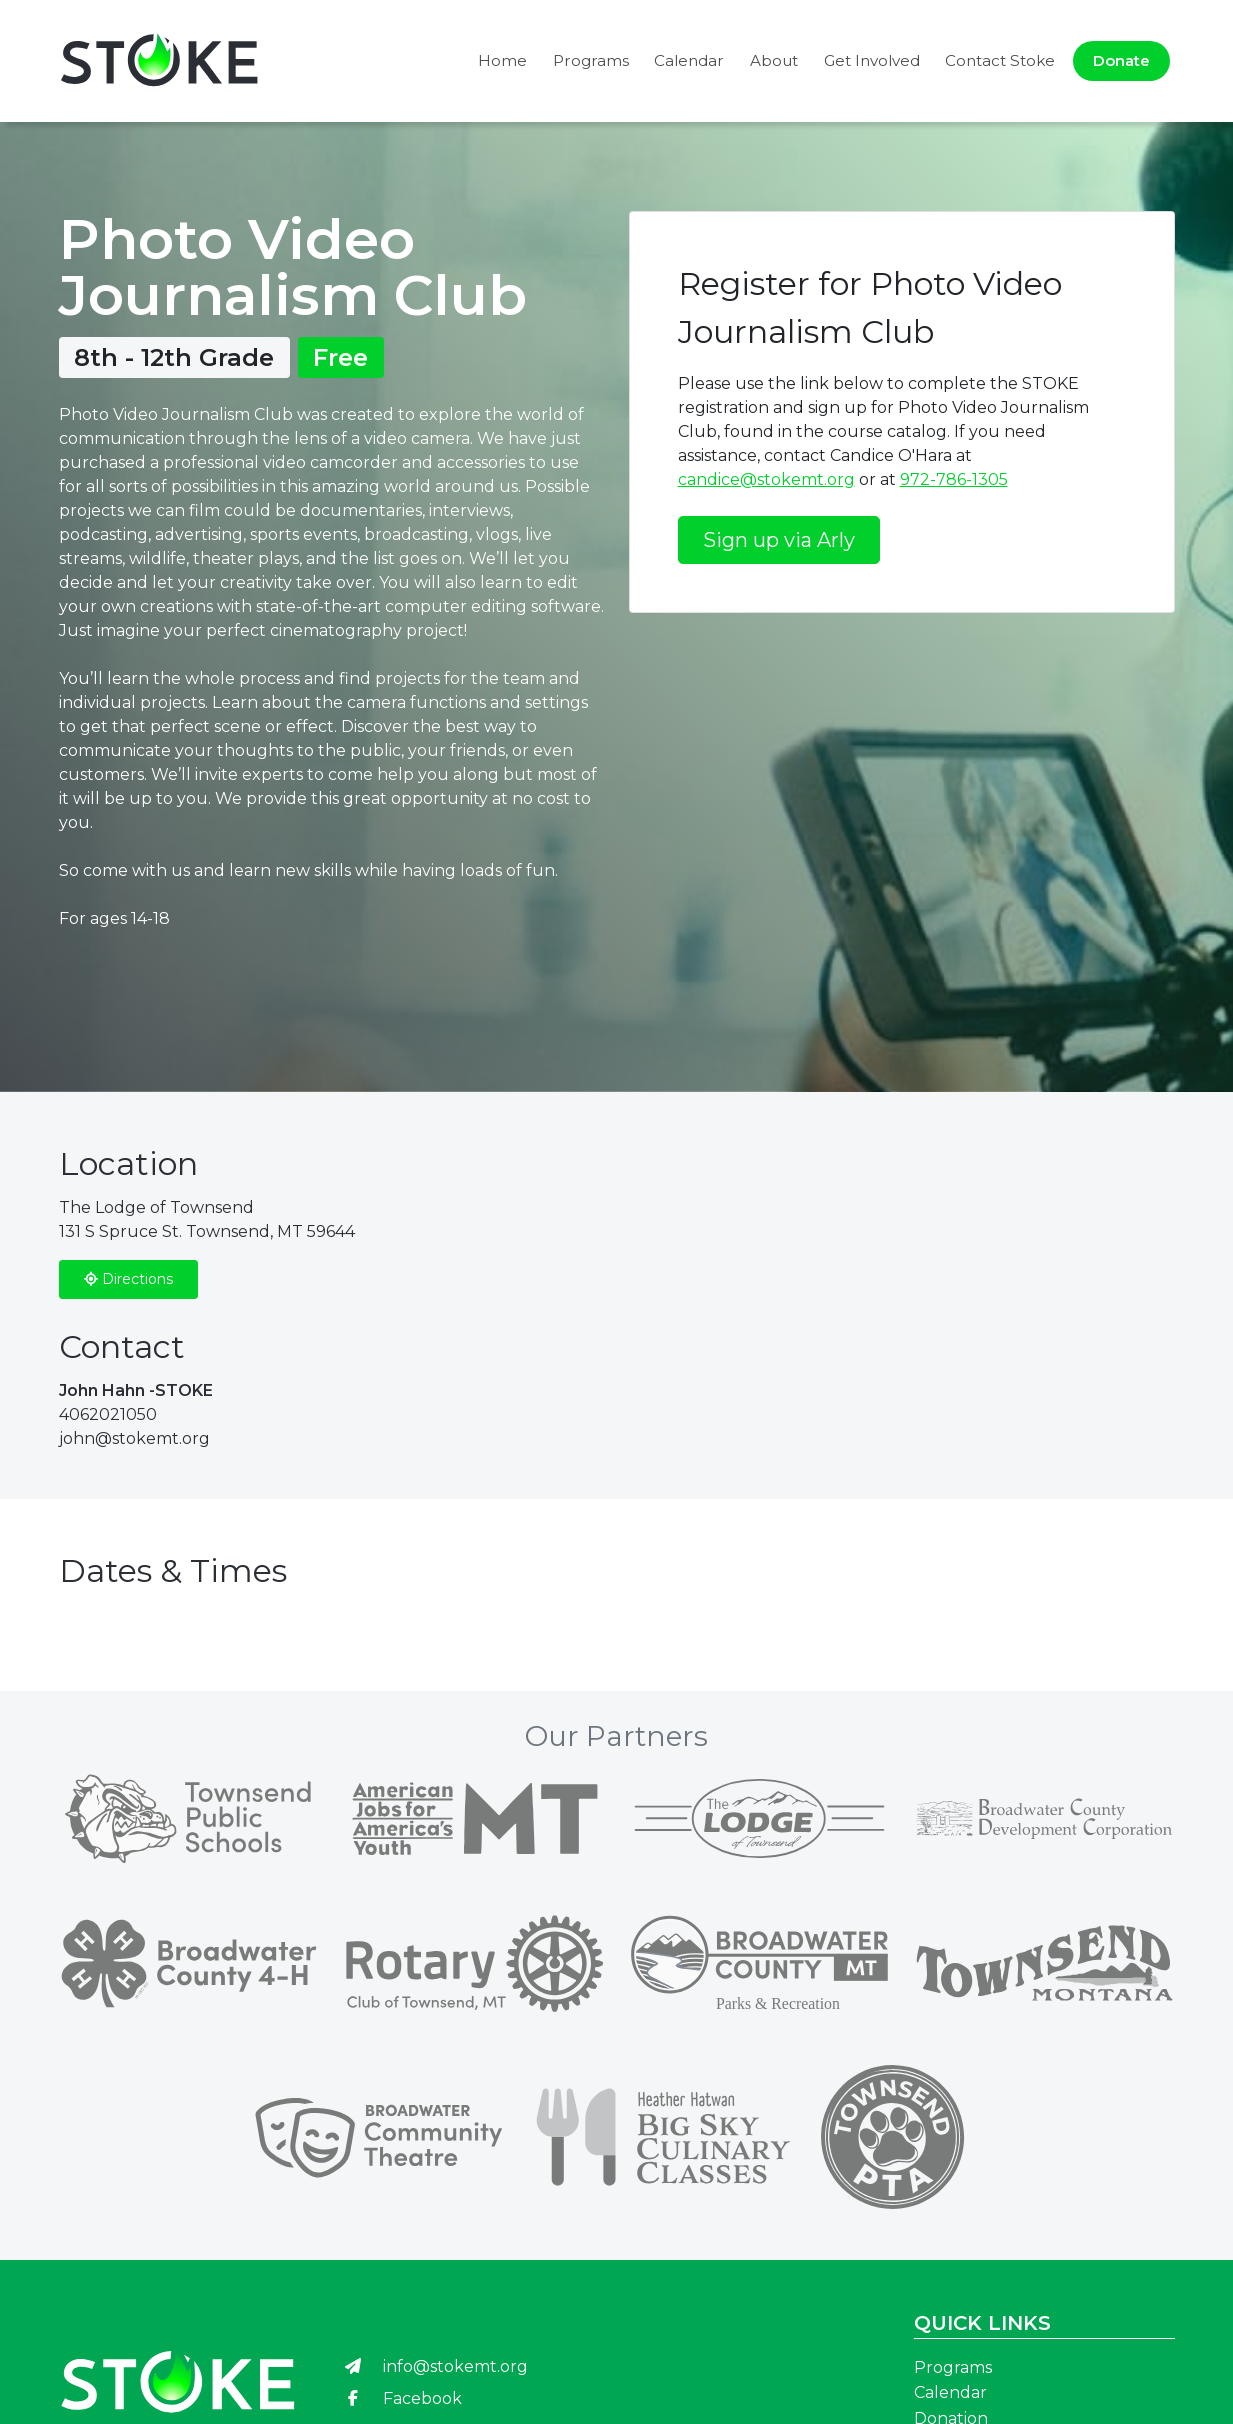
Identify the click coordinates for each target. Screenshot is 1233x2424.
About (774, 60)
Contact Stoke (1000, 60)
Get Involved (872, 60)
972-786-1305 (954, 479)
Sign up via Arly (779, 540)
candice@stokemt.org (766, 479)
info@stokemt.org (435, 2366)
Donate (1121, 60)
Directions (128, 1279)
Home (502, 60)
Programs (591, 60)
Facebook (402, 2398)
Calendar (689, 60)
